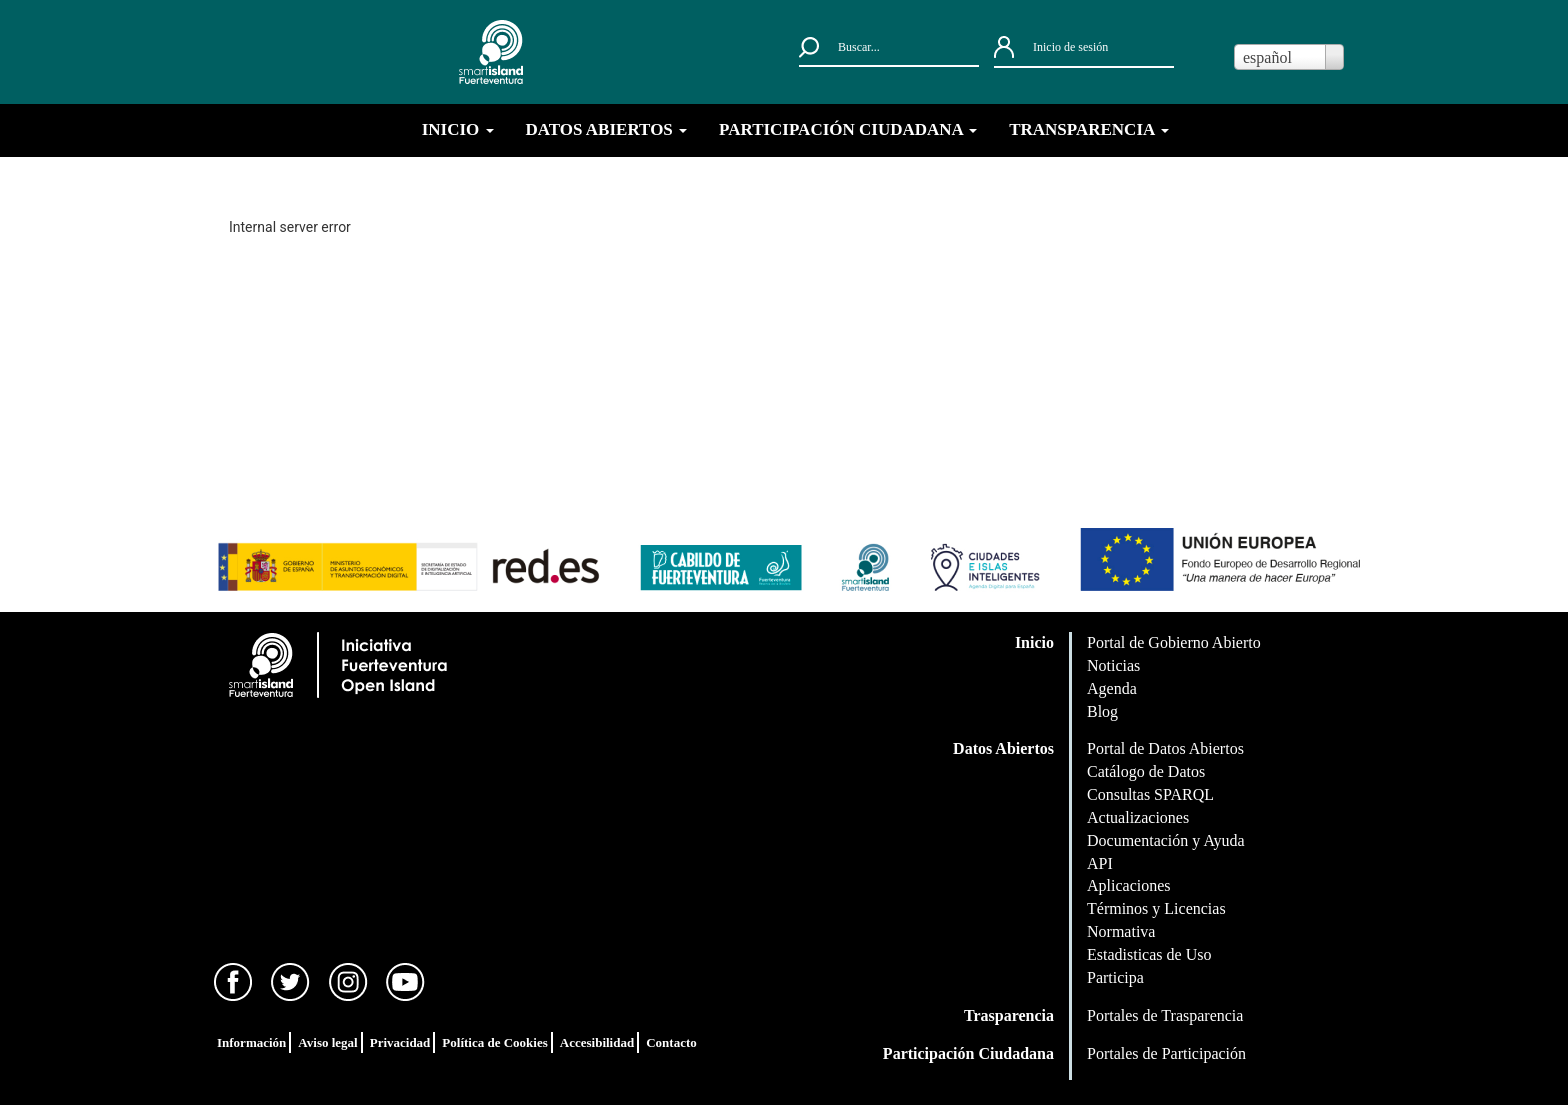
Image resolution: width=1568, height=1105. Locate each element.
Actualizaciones (1138, 817)
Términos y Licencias (1156, 908)
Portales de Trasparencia (1165, 1015)
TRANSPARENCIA (1088, 129)
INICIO (458, 129)
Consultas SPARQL (1150, 794)
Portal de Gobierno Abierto (1174, 642)
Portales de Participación (1166, 1053)
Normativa (1121, 931)
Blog (1102, 711)
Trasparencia (1009, 1015)
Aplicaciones (1129, 885)
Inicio (1034, 642)
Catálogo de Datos (1146, 771)
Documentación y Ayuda (1166, 840)
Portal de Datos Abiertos (1165, 748)
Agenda (1112, 688)
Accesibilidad (597, 1042)
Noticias (1113, 665)
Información (251, 1042)
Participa (1115, 977)
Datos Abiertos (1003, 748)
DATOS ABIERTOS (607, 129)
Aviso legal (327, 1042)
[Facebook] (233, 980)
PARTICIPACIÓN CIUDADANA (848, 129)
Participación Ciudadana (968, 1053)
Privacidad (400, 1042)
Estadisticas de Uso (1149, 954)
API (1100, 863)
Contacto (671, 1042)
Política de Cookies (494, 1042)
